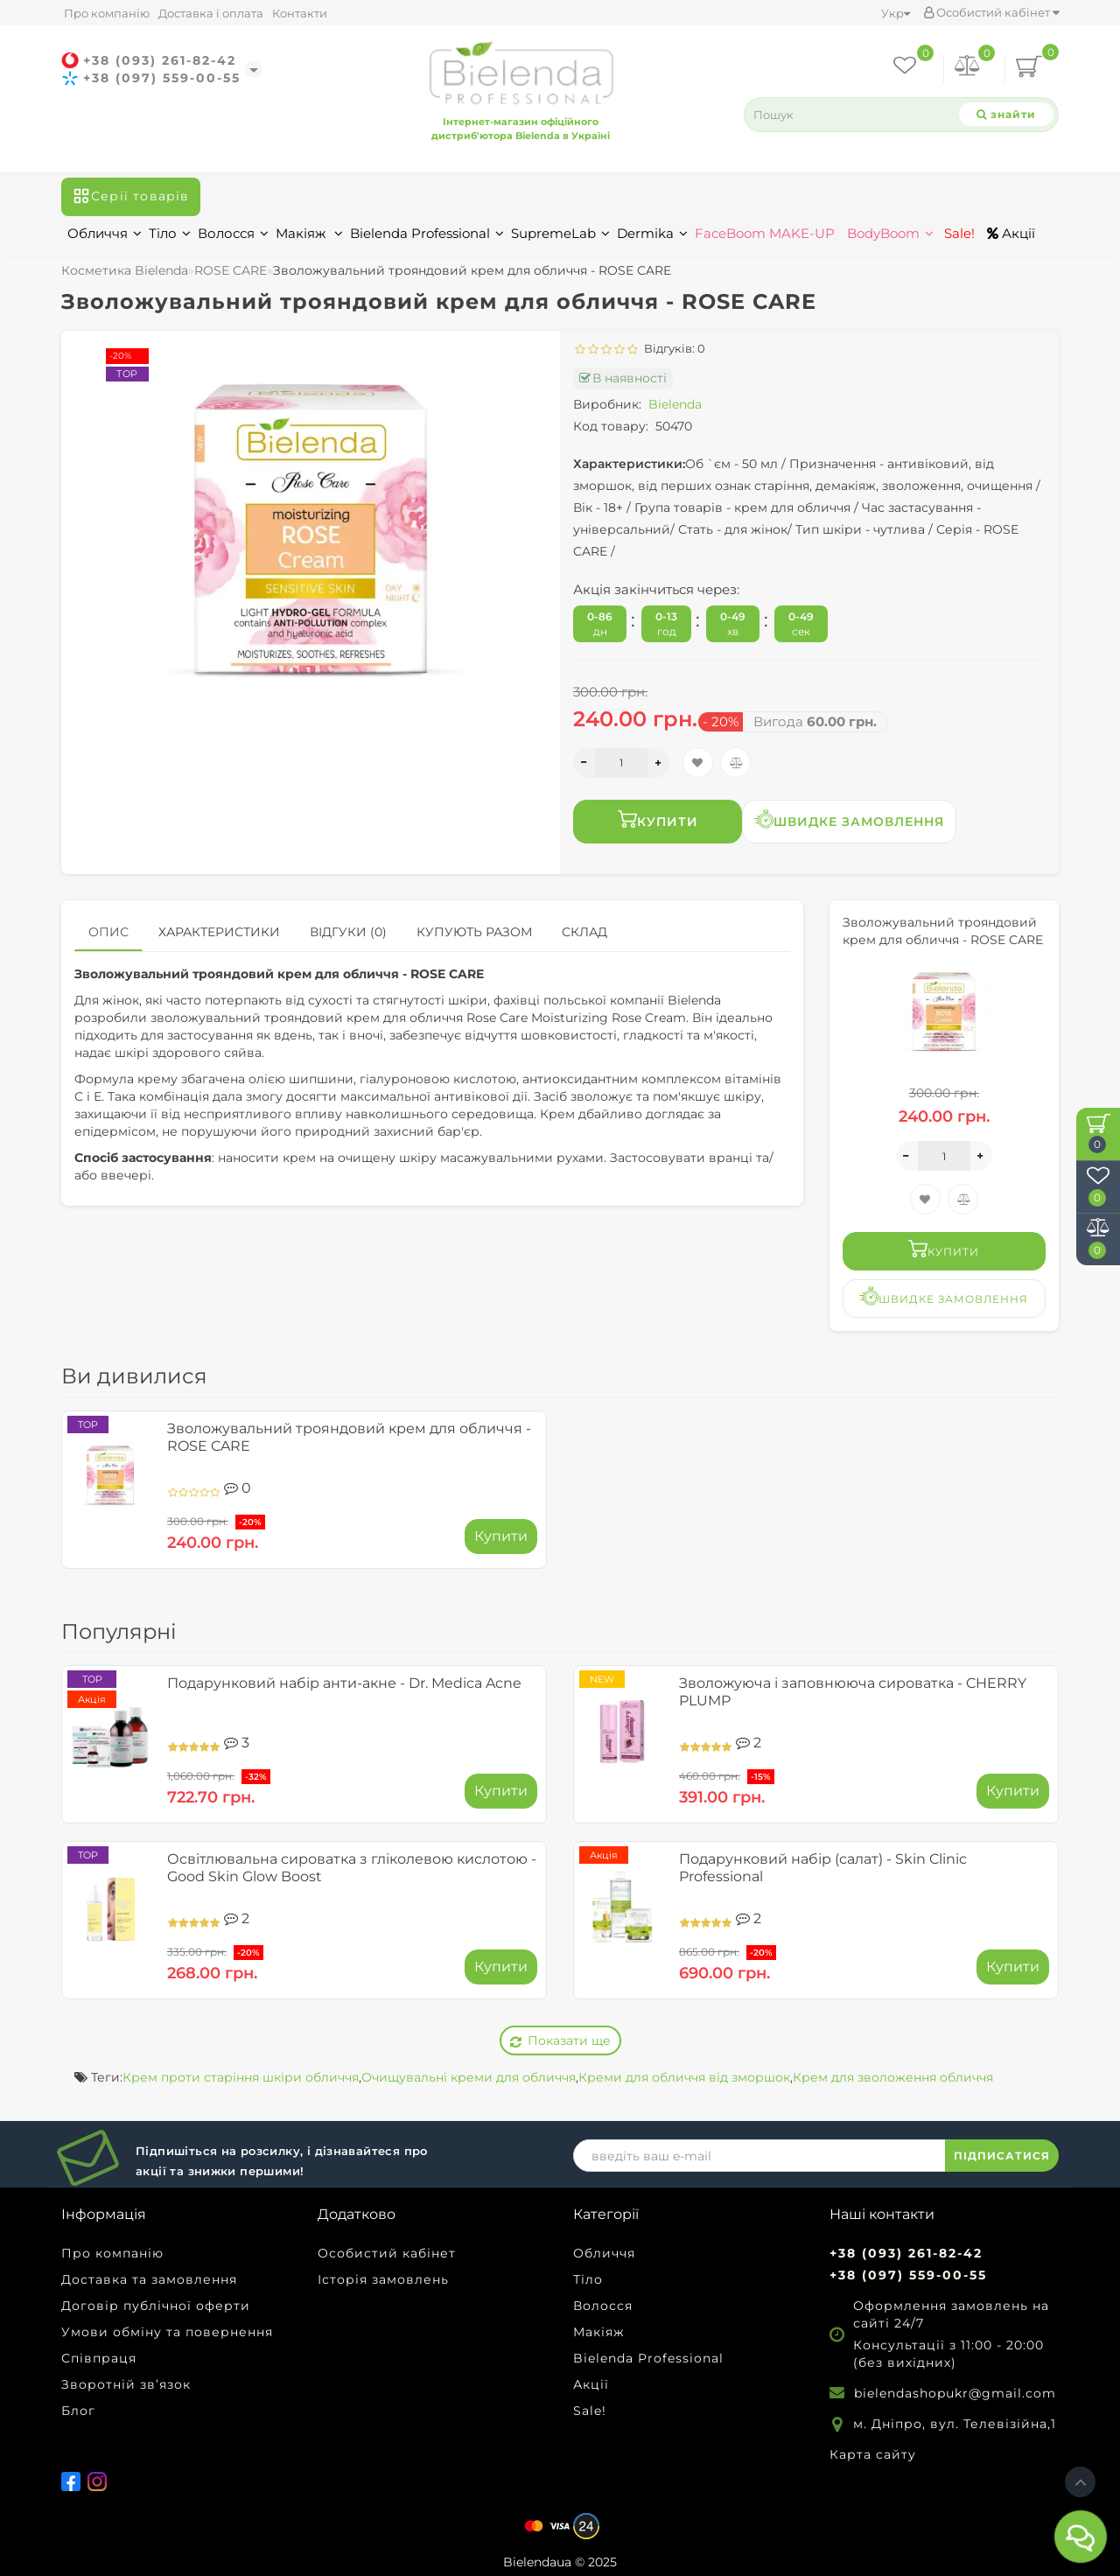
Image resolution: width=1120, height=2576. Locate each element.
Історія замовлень (383, 2279)
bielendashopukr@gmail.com (955, 2393)
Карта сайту (873, 2454)
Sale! (958, 233)
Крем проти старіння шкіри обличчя (240, 2077)
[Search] (1006, 114)
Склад (584, 932)
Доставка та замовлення (149, 2279)
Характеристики (219, 932)
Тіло (170, 233)
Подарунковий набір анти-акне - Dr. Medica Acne (344, 1683)
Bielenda (675, 404)
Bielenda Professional (427, 233)
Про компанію (107, 13)
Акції (1011, 233)
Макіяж (309, 233)
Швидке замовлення (849, 819)
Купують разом (474, 932)
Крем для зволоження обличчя (893, 2077)
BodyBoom (890, 233)
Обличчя (104, 233)
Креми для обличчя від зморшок (684, 2077)
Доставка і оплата (210, 13)
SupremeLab (560, 233)
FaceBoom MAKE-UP (765, 233)
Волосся (233, 233)
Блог (78, 2410)
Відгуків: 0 (672, 348)
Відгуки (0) (348, 932)
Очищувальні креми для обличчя (468, 2077)
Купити (658, 819)
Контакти (299, 13)
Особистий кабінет (991, 12)
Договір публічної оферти (155, 2306)
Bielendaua (537, 2562)
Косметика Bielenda (124, 270)
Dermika (652, 233)
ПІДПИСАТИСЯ (1002, 2155)
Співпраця (98, 2358)
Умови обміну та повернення (167, 2332)
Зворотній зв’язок (126, 2384)
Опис (108, 932)
